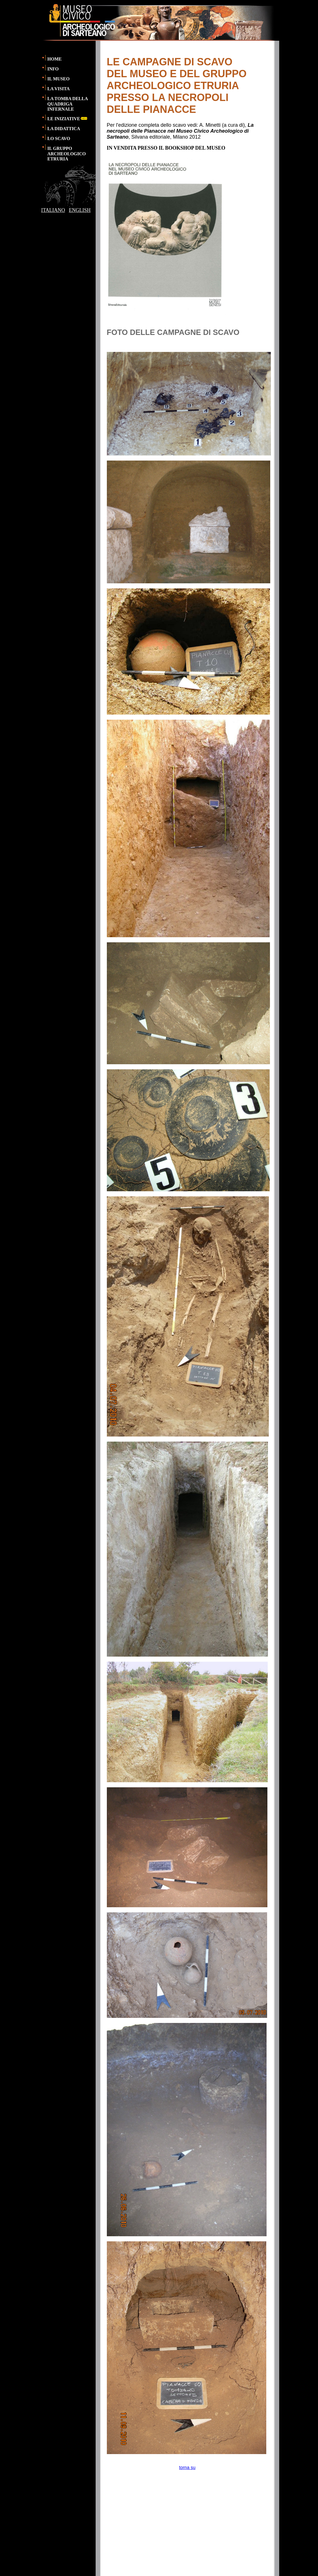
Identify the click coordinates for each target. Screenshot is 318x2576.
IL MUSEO (58, 78)
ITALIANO (53, 210)
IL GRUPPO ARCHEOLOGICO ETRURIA (66, 153)
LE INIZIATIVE (67, 118)
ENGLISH (80, 210)
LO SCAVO (58, 138)
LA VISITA (58, 88)
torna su (187, 2467)
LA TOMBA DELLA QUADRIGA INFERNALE (67, 103)
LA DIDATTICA (63, 128)
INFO (53, 68)
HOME (54, 59)
